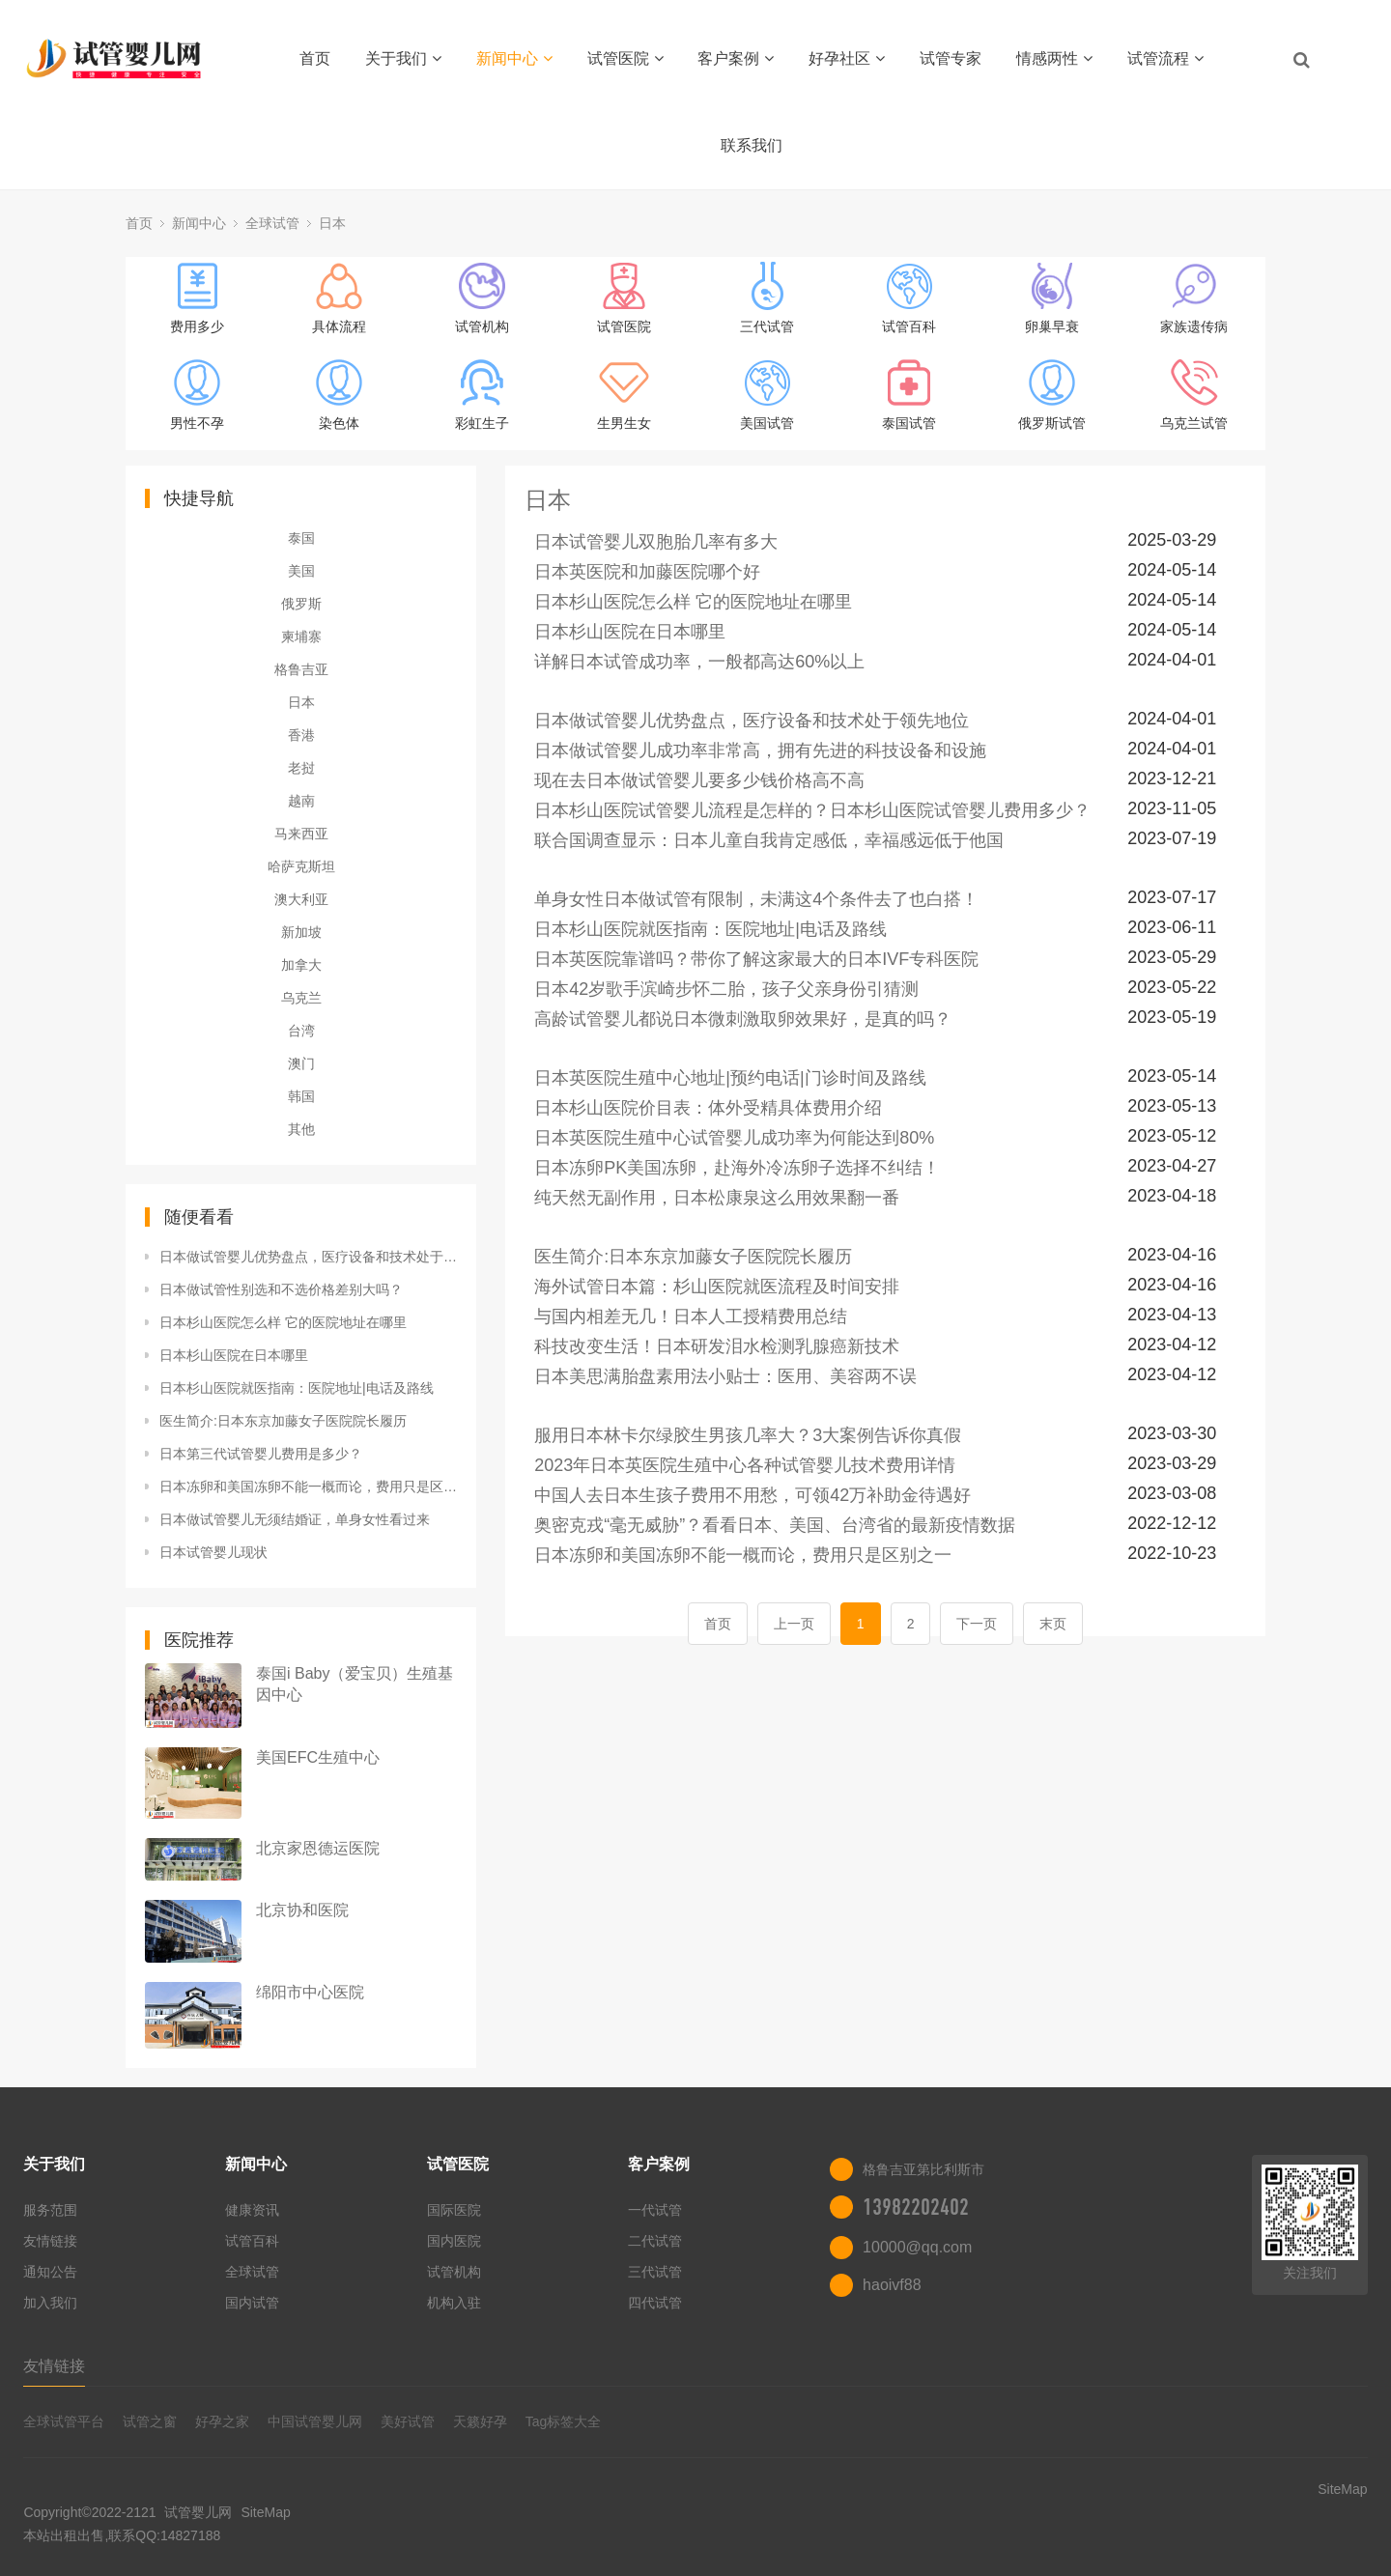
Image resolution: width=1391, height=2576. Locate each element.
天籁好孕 (480, 2421)
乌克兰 (301, 997)
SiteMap (265, 2512)
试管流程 (1165, 58)
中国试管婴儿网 (315, 2421)
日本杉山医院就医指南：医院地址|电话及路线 (296, 1388)
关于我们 (403, 58)
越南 (301, 800)
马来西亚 (301, 833)
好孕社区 (847, 58)
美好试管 (408, 2421)
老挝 (301, 768)
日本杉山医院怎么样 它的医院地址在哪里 (283, 1322)
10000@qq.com (917, 2247)
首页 (314, 58)
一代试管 (655, 2210)
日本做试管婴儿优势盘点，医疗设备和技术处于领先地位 (308, 1256)
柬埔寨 (301, 636)
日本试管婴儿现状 (213, 1552)
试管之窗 (150, 2421)
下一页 (976, 1623)
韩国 (301, 1096)
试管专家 (950, 58)
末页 (1052, 1623)
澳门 (301, 1063)
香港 (301, 735)
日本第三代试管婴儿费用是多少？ (260, 1453)
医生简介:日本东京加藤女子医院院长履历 (283, 1421)
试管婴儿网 (199, 2512)
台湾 (301, 1030)
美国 (301, 571)
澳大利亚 (301, 899)
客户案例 (735, 58)
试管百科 (252, 2241)
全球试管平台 (63, 2421)
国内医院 (454, 2241)
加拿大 (301, 965)
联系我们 (751, 145)
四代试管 (655, 2302)
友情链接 (50, 2241)
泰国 (301, 538)
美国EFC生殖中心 (318, 1757)
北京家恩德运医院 (318, 1848)
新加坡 (301, 932)
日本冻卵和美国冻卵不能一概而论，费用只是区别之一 (308, 1486)
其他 (301, 1129)
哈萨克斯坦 (301, 866)
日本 (332, 223)
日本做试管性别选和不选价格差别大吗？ (281, 1289)
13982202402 (916, 2207)
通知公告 (50, 2271)
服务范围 (50, 2210)
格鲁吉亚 (301, 669)
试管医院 (625, 58)
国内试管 (252, 2302)
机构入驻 (454, 2302)
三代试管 (655, 2271)
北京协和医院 (302, 1910)
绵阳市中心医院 (310, 1992)
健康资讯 (252, 2210)
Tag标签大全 (563, 2421)
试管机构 (454, 2271)
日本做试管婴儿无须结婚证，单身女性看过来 (294, 1519)
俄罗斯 (301, 603)
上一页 (794, 1623)
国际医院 (454, 2210)
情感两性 (1054, 58)
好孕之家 (222, 2421)
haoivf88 (892, 2285)
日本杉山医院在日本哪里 (233, 1355)
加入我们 (50, 2302)
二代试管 (655, 2241)
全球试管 (272, 223)
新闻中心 (514, 58)
